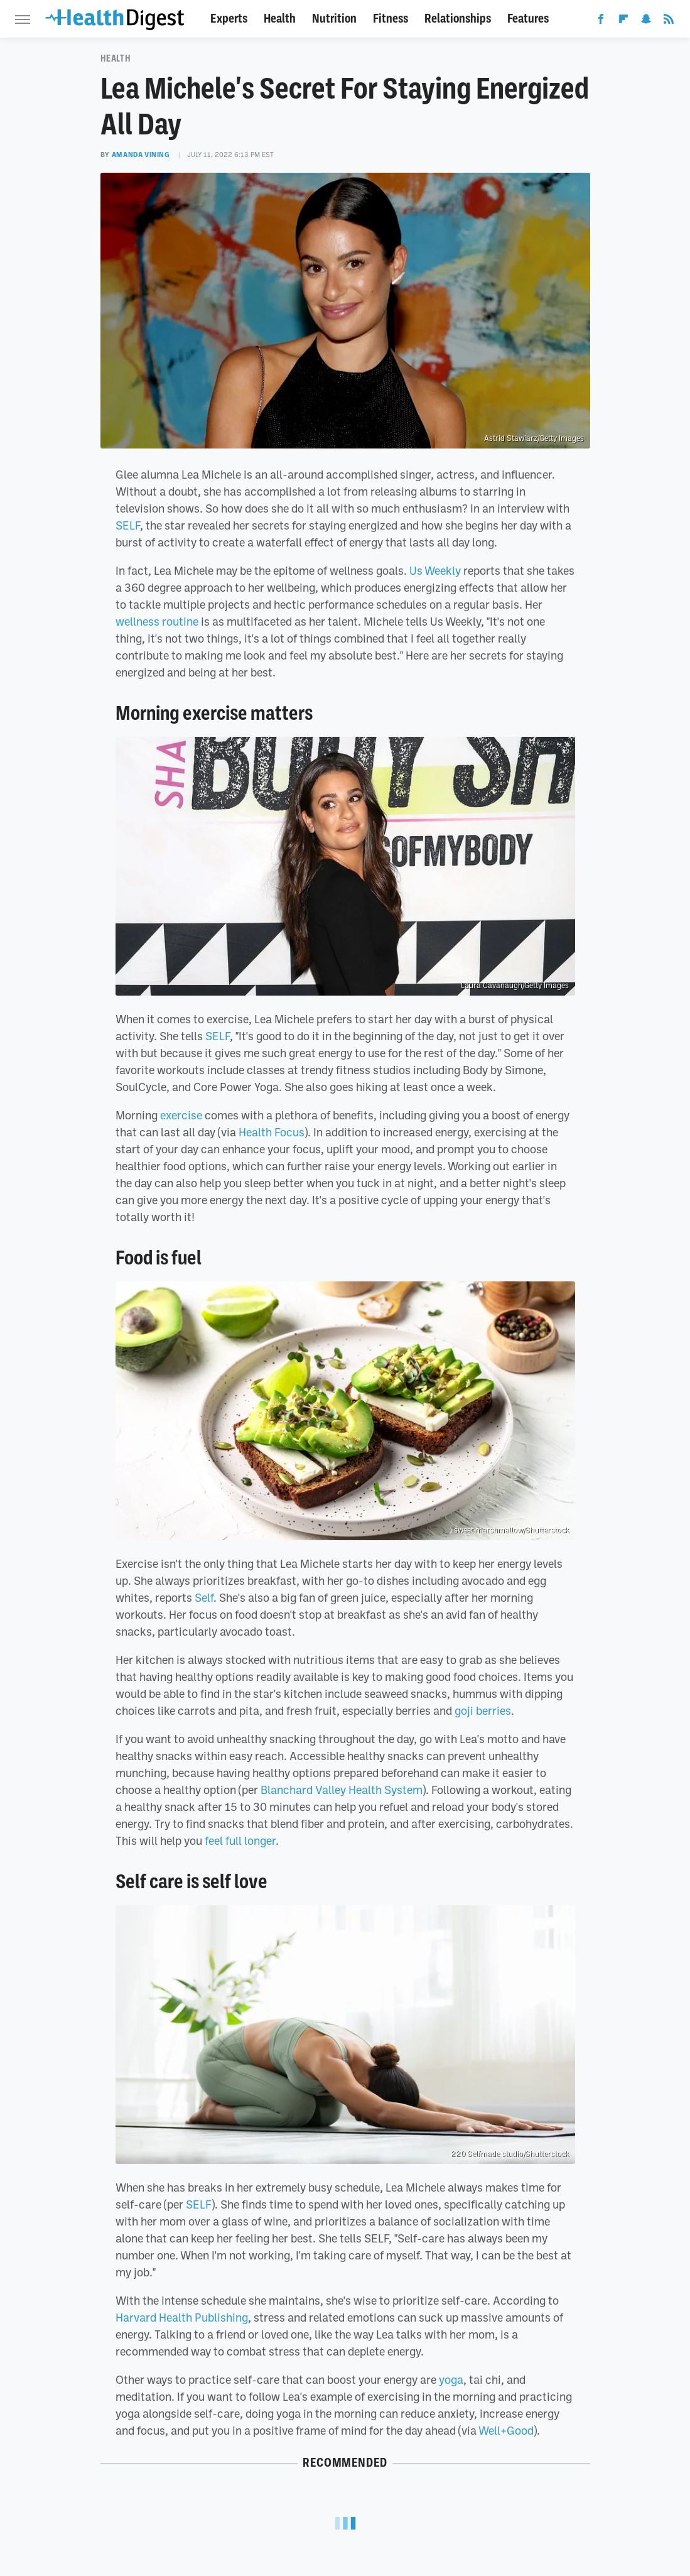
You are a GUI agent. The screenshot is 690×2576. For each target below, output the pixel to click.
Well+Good (506, 2430)
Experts (228, 18)
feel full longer (240, 1840)
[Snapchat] (646, 21)
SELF (128, 525)
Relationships (457, 18)
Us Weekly (435, 570)
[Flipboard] (623, 21)
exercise (181, 1115)
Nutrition (334, 18)
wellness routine (157, 621)
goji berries (483, 1710)
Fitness (390, 18)
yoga (451, 2379)
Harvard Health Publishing (182, 2317)
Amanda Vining (141, 154)
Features (528, 18)
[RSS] (668, 21)
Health (280, 18)
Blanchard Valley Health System (342, 1789)
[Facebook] (601, 21)
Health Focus (272, 1132)
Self (204, 1597)
